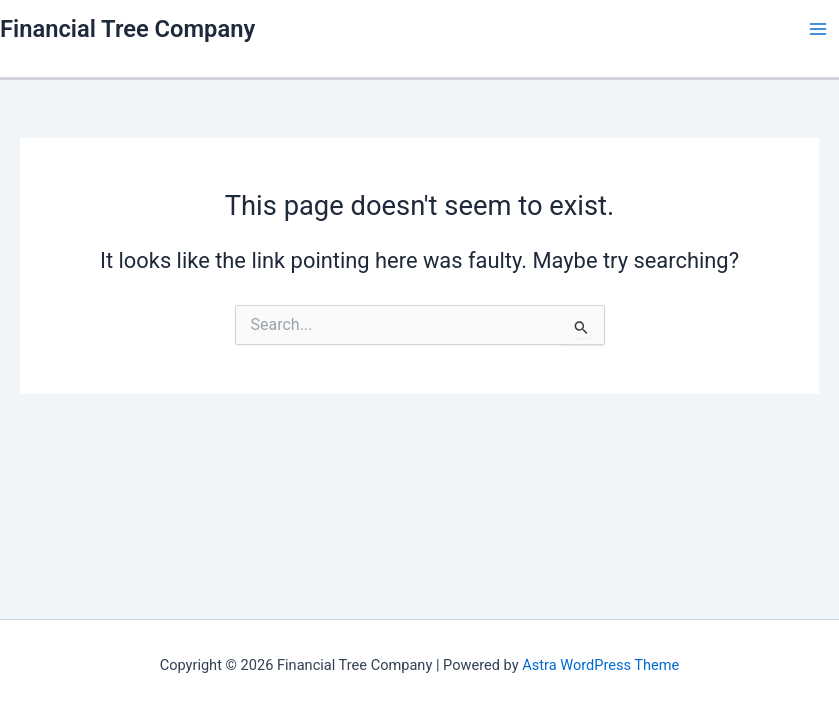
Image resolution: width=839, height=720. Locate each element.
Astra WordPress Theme (600, 665)
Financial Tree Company (127, 29)
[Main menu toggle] (818, 29)
